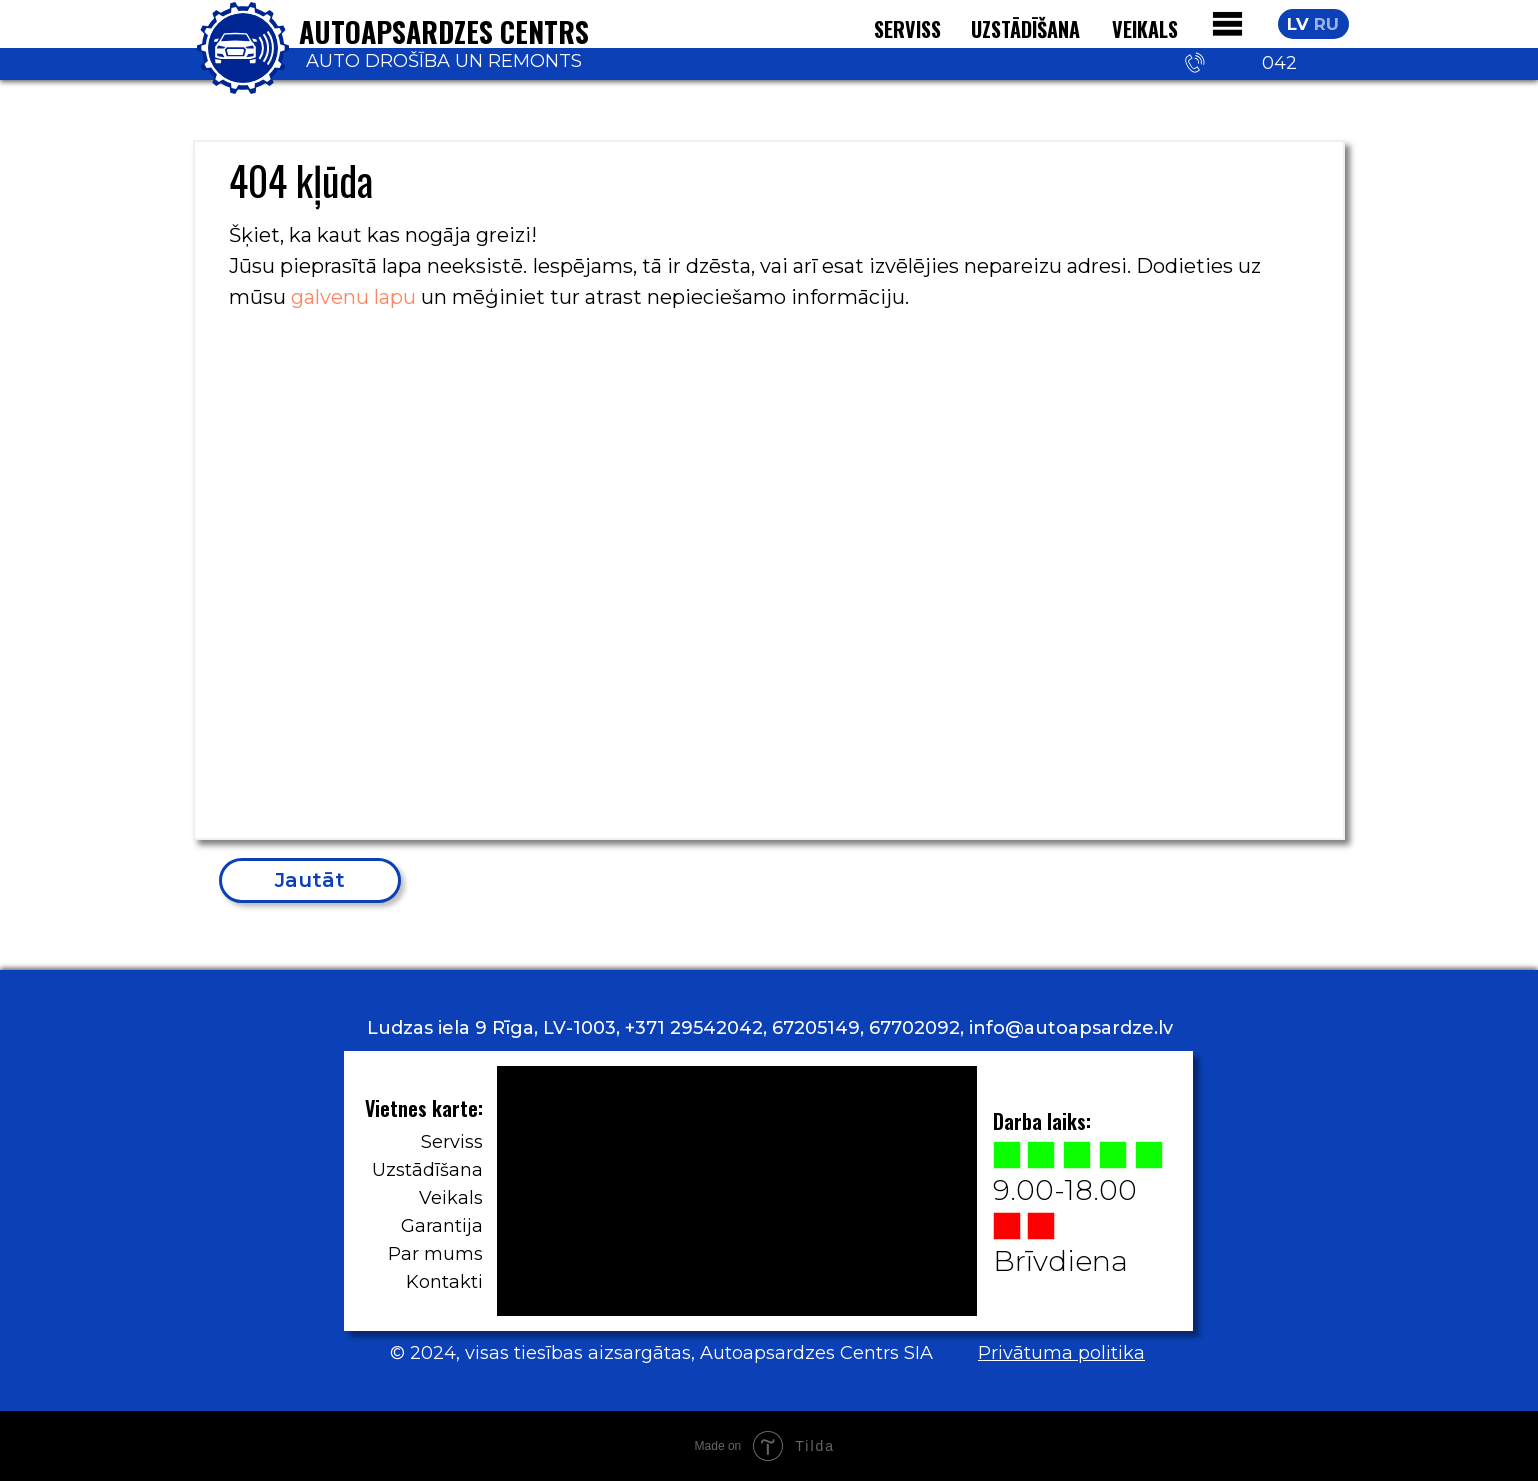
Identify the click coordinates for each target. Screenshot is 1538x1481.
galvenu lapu (353, 297)
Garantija (442, 1226)
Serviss (452, 1142)
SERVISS (907, 29)
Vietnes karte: (424, 1108)
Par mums (435, 1254)
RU (1326, 24)
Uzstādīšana (1025, 29)
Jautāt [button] (310, 880)
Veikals (451, 1198)
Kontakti (444, 1282)
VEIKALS (1145, 29)
